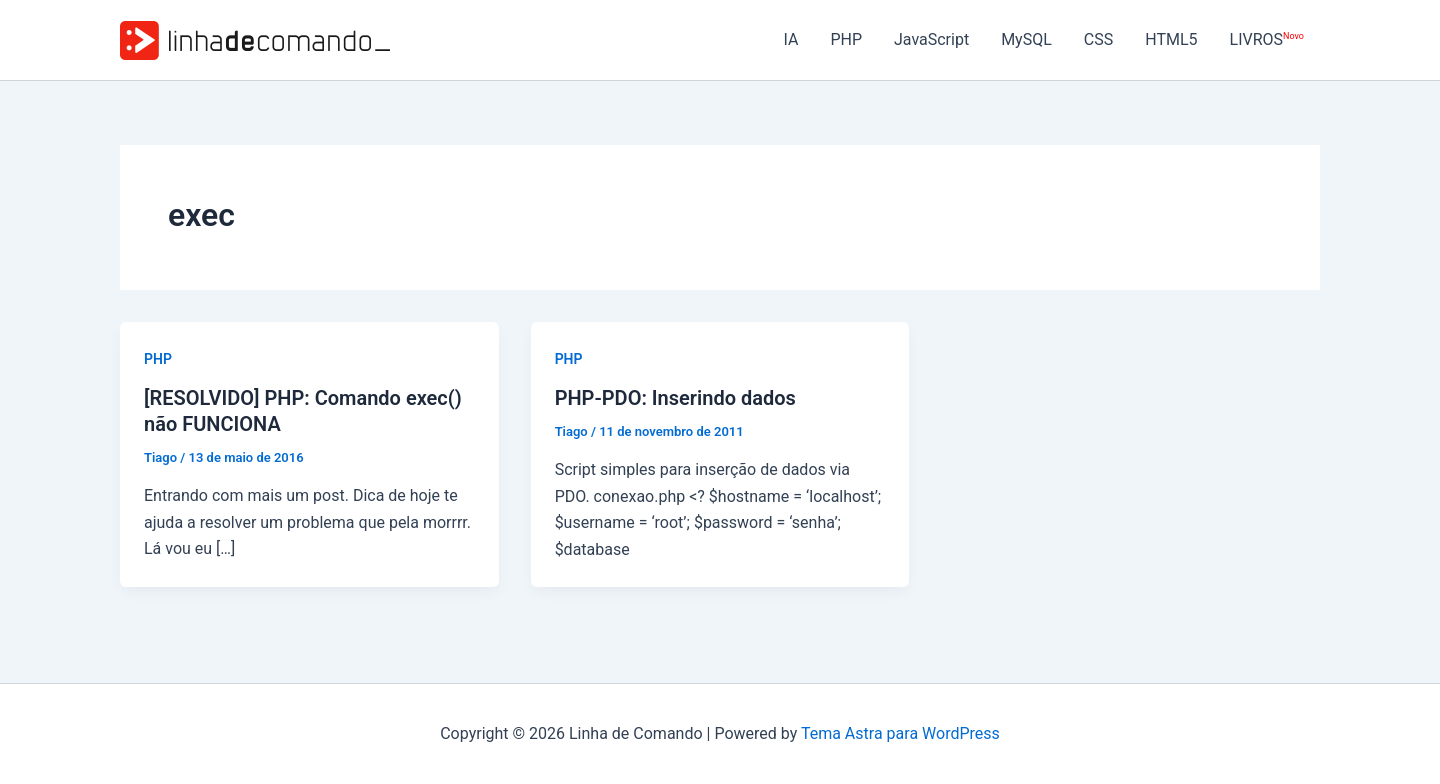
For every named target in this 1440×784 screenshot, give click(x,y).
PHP (846, 39)
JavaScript (931, 39)
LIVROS (1267, 39)
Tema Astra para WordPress (900, 733)
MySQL (1026, 39)
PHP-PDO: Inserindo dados (675, 398)
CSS (1098, 39)
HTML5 (1171, 39)
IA (790, 39)
